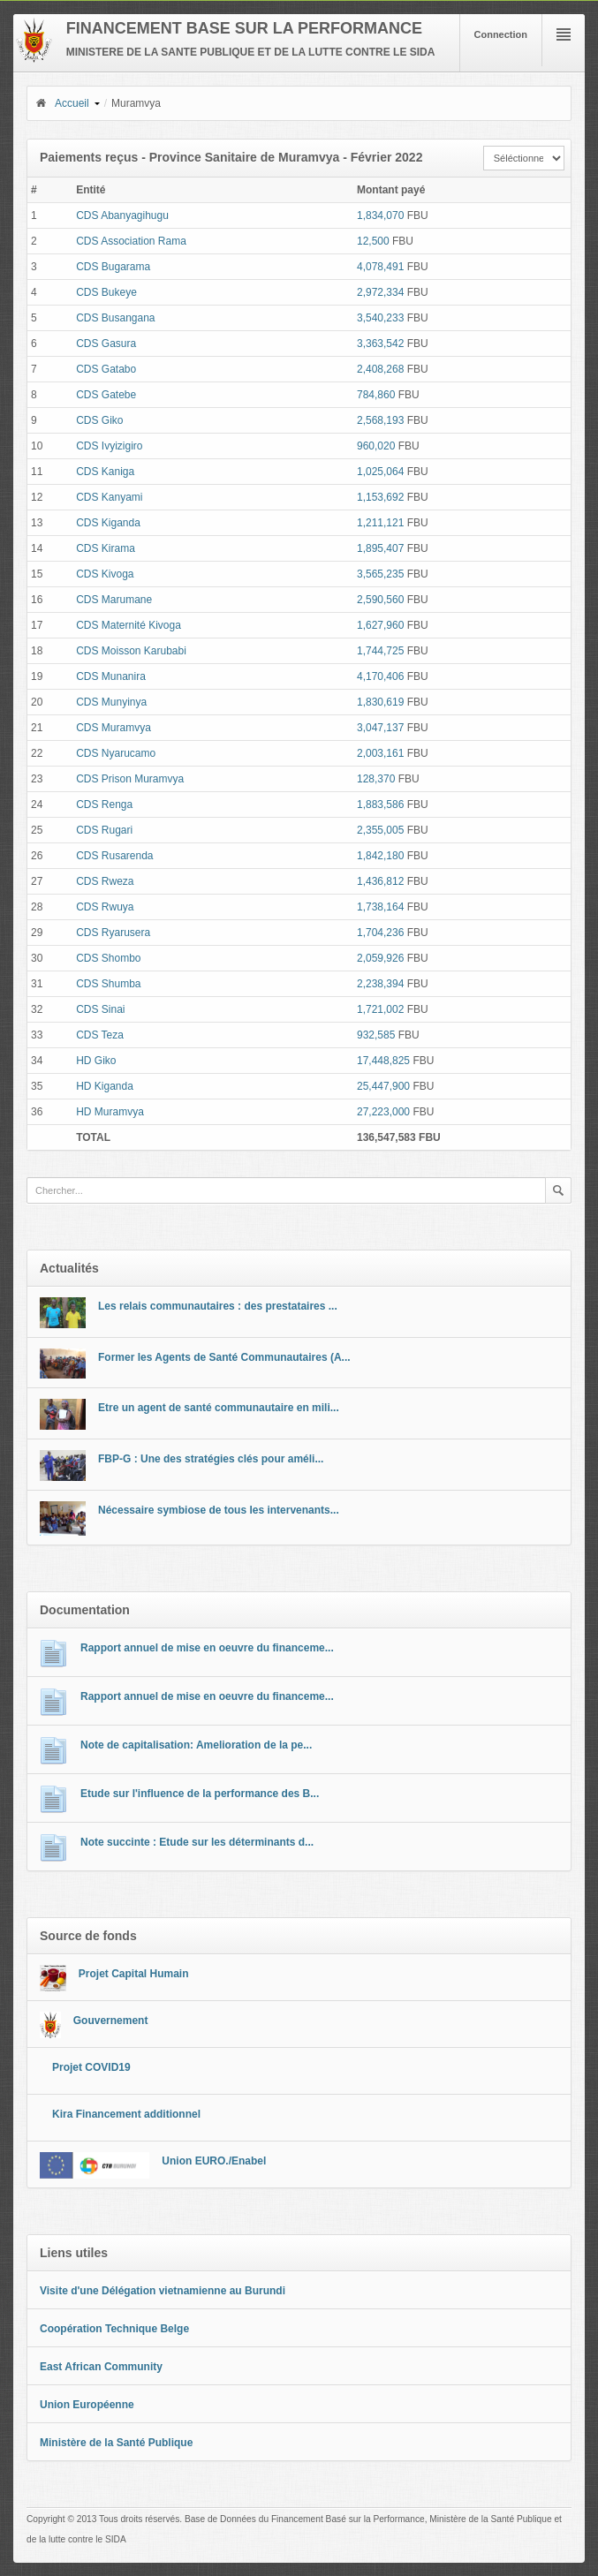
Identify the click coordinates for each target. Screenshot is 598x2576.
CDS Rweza (104, 881)
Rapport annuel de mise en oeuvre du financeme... (207, 1648)
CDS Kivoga (104, 574)
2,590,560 (380, 599)
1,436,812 (380, 881)
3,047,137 (380, 727)
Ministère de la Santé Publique (116, 2442)
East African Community (101, 2367)
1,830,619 (380, 702)
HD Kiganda (104, 1086)
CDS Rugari (104, 830)
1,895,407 (380, 548)
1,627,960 (380, 625)
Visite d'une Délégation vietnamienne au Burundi (162, 2291)
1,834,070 (380, 215)
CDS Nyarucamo (115, 753)
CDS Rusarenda (114, 856)
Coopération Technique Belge (114, 2329)
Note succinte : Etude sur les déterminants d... (197, 1842)
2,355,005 (380, 830)
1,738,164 (380, 907)
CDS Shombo (108, 958)
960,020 (376, 446)
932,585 (376, 1035)
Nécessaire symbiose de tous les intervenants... (218, 1510)
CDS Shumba (108, 984)
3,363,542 (380, 343)
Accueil (61, 103)
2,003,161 (380, 753)
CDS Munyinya (111, 702)
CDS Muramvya (113, 727)
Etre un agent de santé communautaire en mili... (218, 1407)
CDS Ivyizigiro (109, 446)
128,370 (376, 779)
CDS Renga (104, 804)
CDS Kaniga (105, 471)
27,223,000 (383, 1112)
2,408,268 (380, 369)
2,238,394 (380, 984)
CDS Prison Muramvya (130, 779)
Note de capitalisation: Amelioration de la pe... (196, 1745)
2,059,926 (380, 958)
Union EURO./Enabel (214, 2161)
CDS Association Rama (131, 241)
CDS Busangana (115, 318)
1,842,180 (380, 856)
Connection (501, 34)
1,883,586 (380, 804)
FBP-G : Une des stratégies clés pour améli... (210, 1459)
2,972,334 (380, 292)
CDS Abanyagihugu (122, 215)
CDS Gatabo (106, 369)
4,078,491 (380, 267)
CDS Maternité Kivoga (128, 625)
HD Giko (96, 1060)
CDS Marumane (114, 599)
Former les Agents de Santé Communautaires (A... (224, 1357)
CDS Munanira (111, 676)
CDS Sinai (100, 1009)
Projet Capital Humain (134, 1974)
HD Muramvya (110, 1112)
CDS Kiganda (108, 523)
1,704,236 (380, 932)
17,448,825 (383, 1060)
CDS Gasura (106, 343)
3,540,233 (380, 318)
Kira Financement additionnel (126, 2114)
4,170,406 (380, 676)
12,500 (373, 241)
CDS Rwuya (104, 907)
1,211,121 (380, 523)
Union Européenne (87, 2404)
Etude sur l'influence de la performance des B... (199, 1793)
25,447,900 (383, 1086)
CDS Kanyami (109, 497)
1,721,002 (380, 1009)
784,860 (376, 395)
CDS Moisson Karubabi (131, 651)
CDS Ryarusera (113, 932)
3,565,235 (380, 574)
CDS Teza (100, 1035)
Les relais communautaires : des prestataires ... (217, 1306)
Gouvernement (110, 2020)
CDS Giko (99, 420)
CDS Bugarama (113, 267)
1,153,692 (380, 497)
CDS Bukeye (106, 292)
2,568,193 (380, 420)
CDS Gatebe (106, 395)
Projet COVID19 (91, 2067)
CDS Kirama (105, 548)
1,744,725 (380, 651)
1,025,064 (380, 471)
